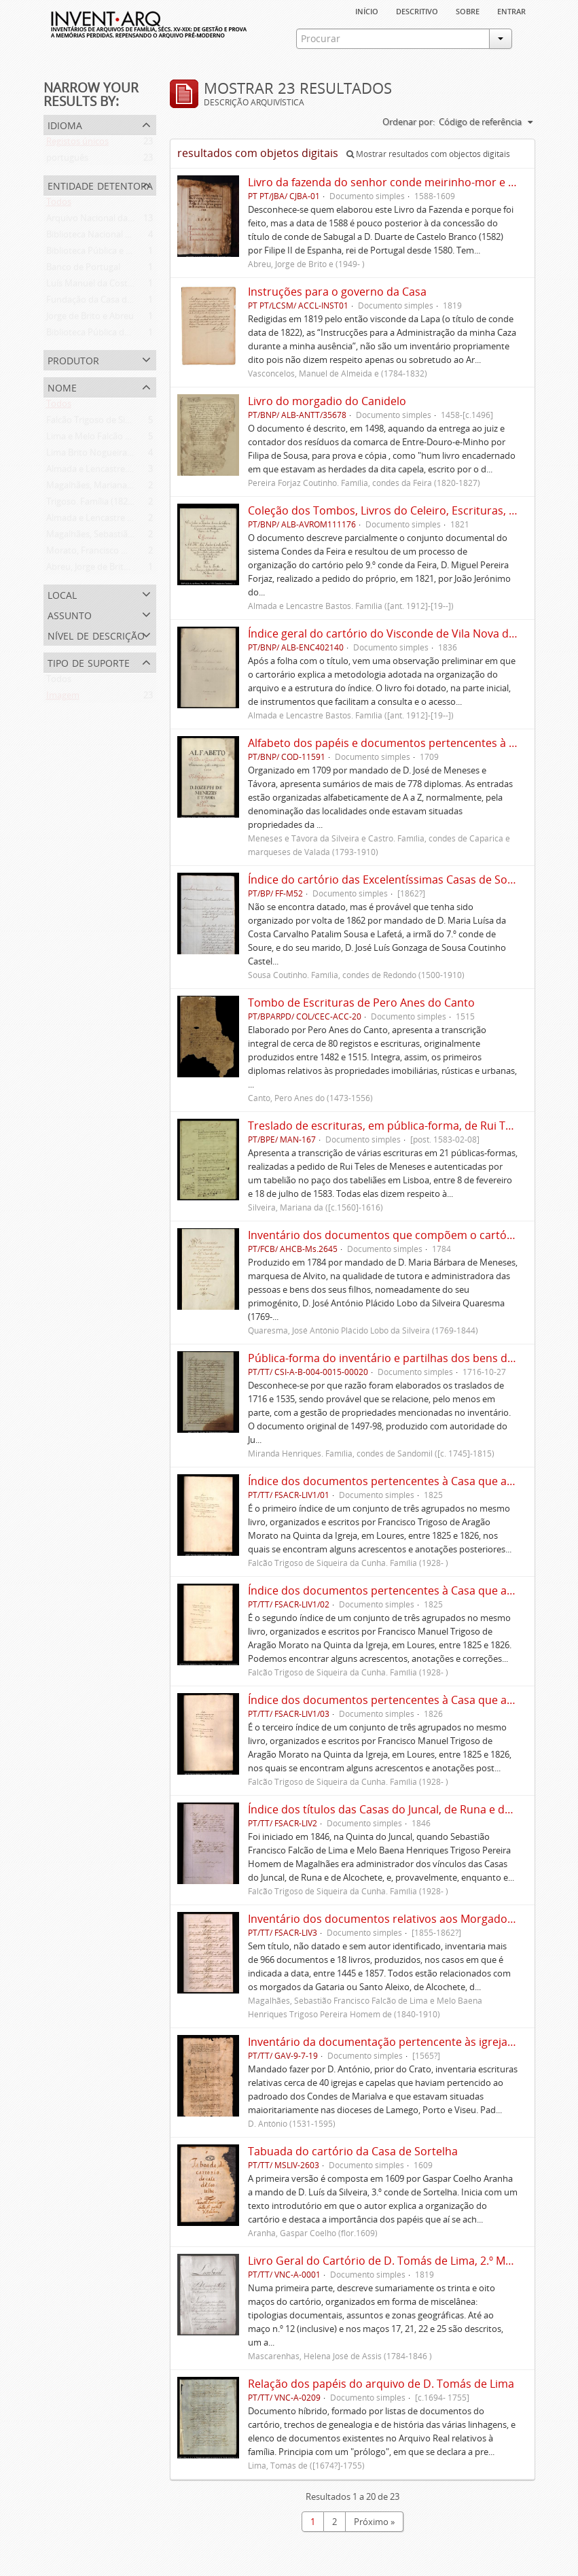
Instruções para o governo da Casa (337, 291)
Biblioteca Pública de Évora (100, 335)
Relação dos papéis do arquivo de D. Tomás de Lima (381, 2383)
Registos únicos (77, 144)
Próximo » (374, 2522)
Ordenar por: (408, 122)
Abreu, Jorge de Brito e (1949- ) (106, 569)
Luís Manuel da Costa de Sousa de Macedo (132, 286)
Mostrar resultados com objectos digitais (428, 154)
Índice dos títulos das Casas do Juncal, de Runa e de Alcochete (406, 1809)
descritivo (417, 10)
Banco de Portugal (83, 270)
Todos (58, 204)
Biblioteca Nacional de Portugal (109, 237)
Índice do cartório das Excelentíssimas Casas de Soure (386, 879)
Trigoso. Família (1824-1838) (101, 504)
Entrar (511, 10)
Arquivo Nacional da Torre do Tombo (121, 221)
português (67, 160)
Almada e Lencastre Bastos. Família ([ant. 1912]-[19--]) (152, 521)
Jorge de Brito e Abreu (90, 319)
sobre (468, 10)
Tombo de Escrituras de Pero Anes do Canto (361, 1002)
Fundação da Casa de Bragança (108, 302)
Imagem (62, 698)
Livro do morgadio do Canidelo (327, 401)
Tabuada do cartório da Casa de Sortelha (353, 2151)
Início (366, 10)
